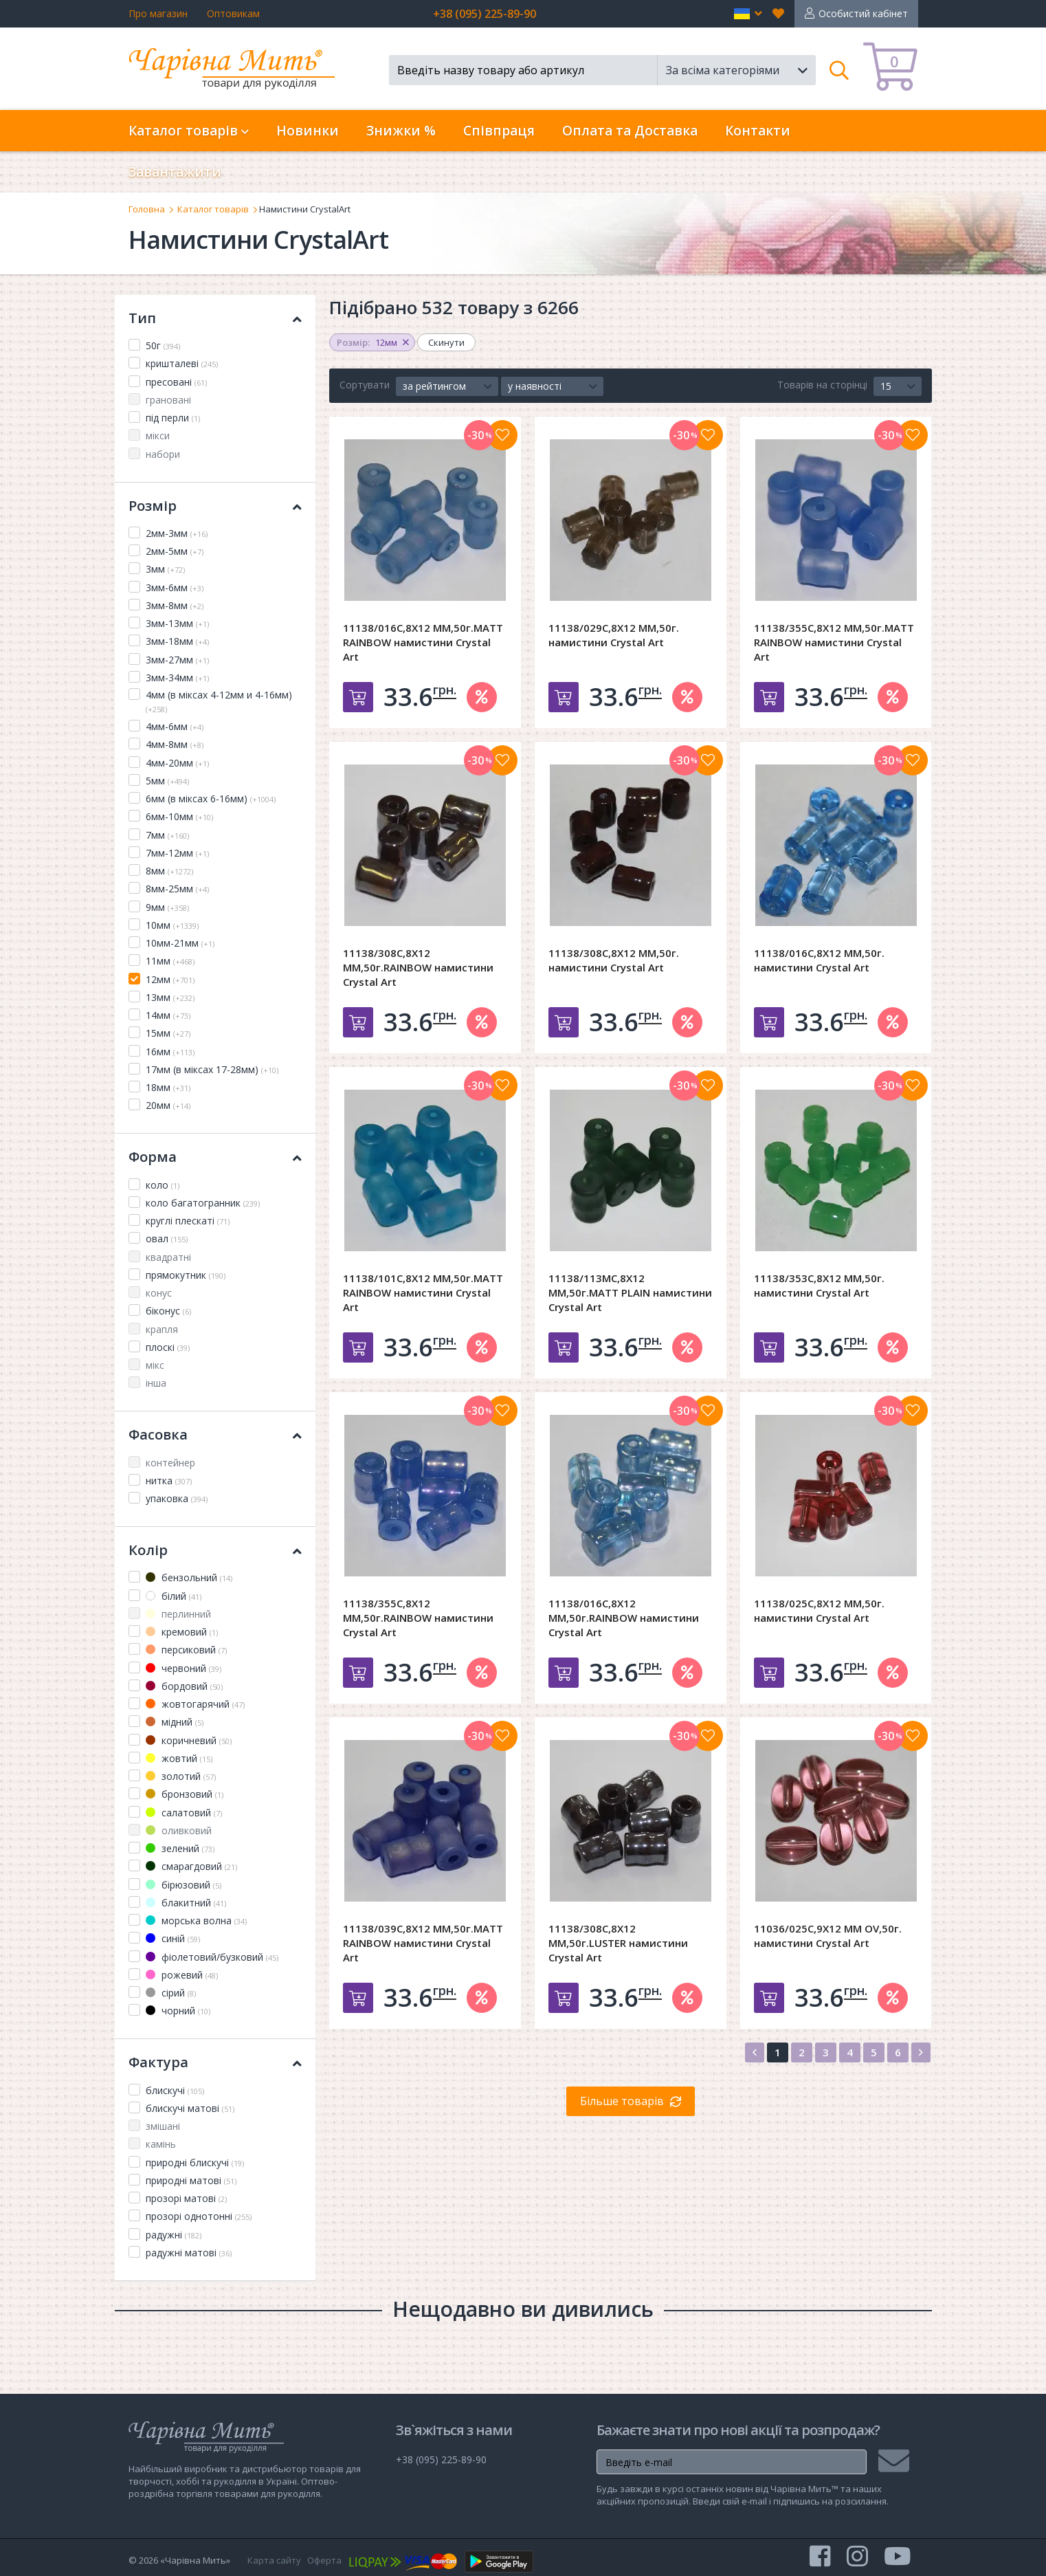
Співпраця (499, 131)
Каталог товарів (213, 209)
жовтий (179, 1758)
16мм (170, 1051)
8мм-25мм (177, 888)
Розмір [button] (215, 505)
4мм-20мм (177, 762)
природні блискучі (195, 2162)
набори (163, 454)
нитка (169, 1480)
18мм (168, 1087)
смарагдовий (191, 1866)
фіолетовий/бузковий (212, 1956)
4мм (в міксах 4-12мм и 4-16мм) (219, 701)
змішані (163, 2126)
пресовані (176, 381)
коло (162, 1184)
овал (167, 1238)
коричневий (189, 1740)
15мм (168, 1032)
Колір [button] (215, 1550)
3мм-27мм (177, 659)
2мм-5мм (174, 551)
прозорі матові (186, 2198)
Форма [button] (215, 1156)
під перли (173, 417)
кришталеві (182, 363)
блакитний (186, 1902)
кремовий (182, 1631)
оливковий (179, 1830)
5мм (167, 780)
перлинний (178, 1613)
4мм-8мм (174, 744)
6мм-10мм (179, 816)
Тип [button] (215, 318)
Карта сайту (274, 2560)
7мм (167, 834)
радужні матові (189, 2252)
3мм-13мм (177, 623)
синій (173, 1938)
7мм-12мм (177, 852)
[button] (748, 13)
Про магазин (158, 13)
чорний (178, 2010)
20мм (168, 1105)
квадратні (168, 1257)
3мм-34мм (177, 677)
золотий (181, 1776)
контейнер (170, 1462)
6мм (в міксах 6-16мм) (211, 798)
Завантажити (175, 172)
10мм (172, 925)
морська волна (196, 1920)
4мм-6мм (174, 726)
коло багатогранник (203, 1202)
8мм (169, 870)
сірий (171, 1992)
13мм (170, 997)
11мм (170, 960)
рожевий (182, 1974)
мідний (174, 1721)
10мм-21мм (180, 942)
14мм (168, 1015)
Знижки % (401, 131)
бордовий (184, 1686)
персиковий (186, 1649)
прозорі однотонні (199, 2216)
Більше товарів (622, 2101)
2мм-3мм (177, 533)
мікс (155, 1365)
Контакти (757, 131)
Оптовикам (233, 13)
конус (159, 1292)
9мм (167, 907)
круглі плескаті (188, 1220)
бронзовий (184, 1794)
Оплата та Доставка (630, 131)
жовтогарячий (195, 1703)
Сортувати (365, 384)
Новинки (307, 131)
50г (163, 345)
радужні (173, 2234)
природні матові (191, 2180)
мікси (158, 435)
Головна (147, 209)
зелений (180, 1848)
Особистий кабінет (863, 13)
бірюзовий (183, 1884)
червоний (183, 1668)
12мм (170, 979)
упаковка (177, 1498)
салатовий (184, 1812)
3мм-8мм (174, 605)
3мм (165, 568)
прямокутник (185, 1274)
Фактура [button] (215, 2062)
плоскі (168, 1347)
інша (156, 1382)
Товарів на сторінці (822, 384)
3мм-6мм (174, 587)
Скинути (446, 342)
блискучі (175, 2090)
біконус (168, 1310)
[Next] (921, 2052)
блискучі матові (190, 2108)
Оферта (324, 2560)
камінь (161, 2143)
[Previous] (754, 2052)
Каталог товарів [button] (189, 131)
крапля (162, 1329)
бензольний (189, 1577)
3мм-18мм (177, 641)
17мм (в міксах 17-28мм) (212, 1069)
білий (173, 1596)
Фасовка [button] (215, 1434)
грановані (168, 399)
